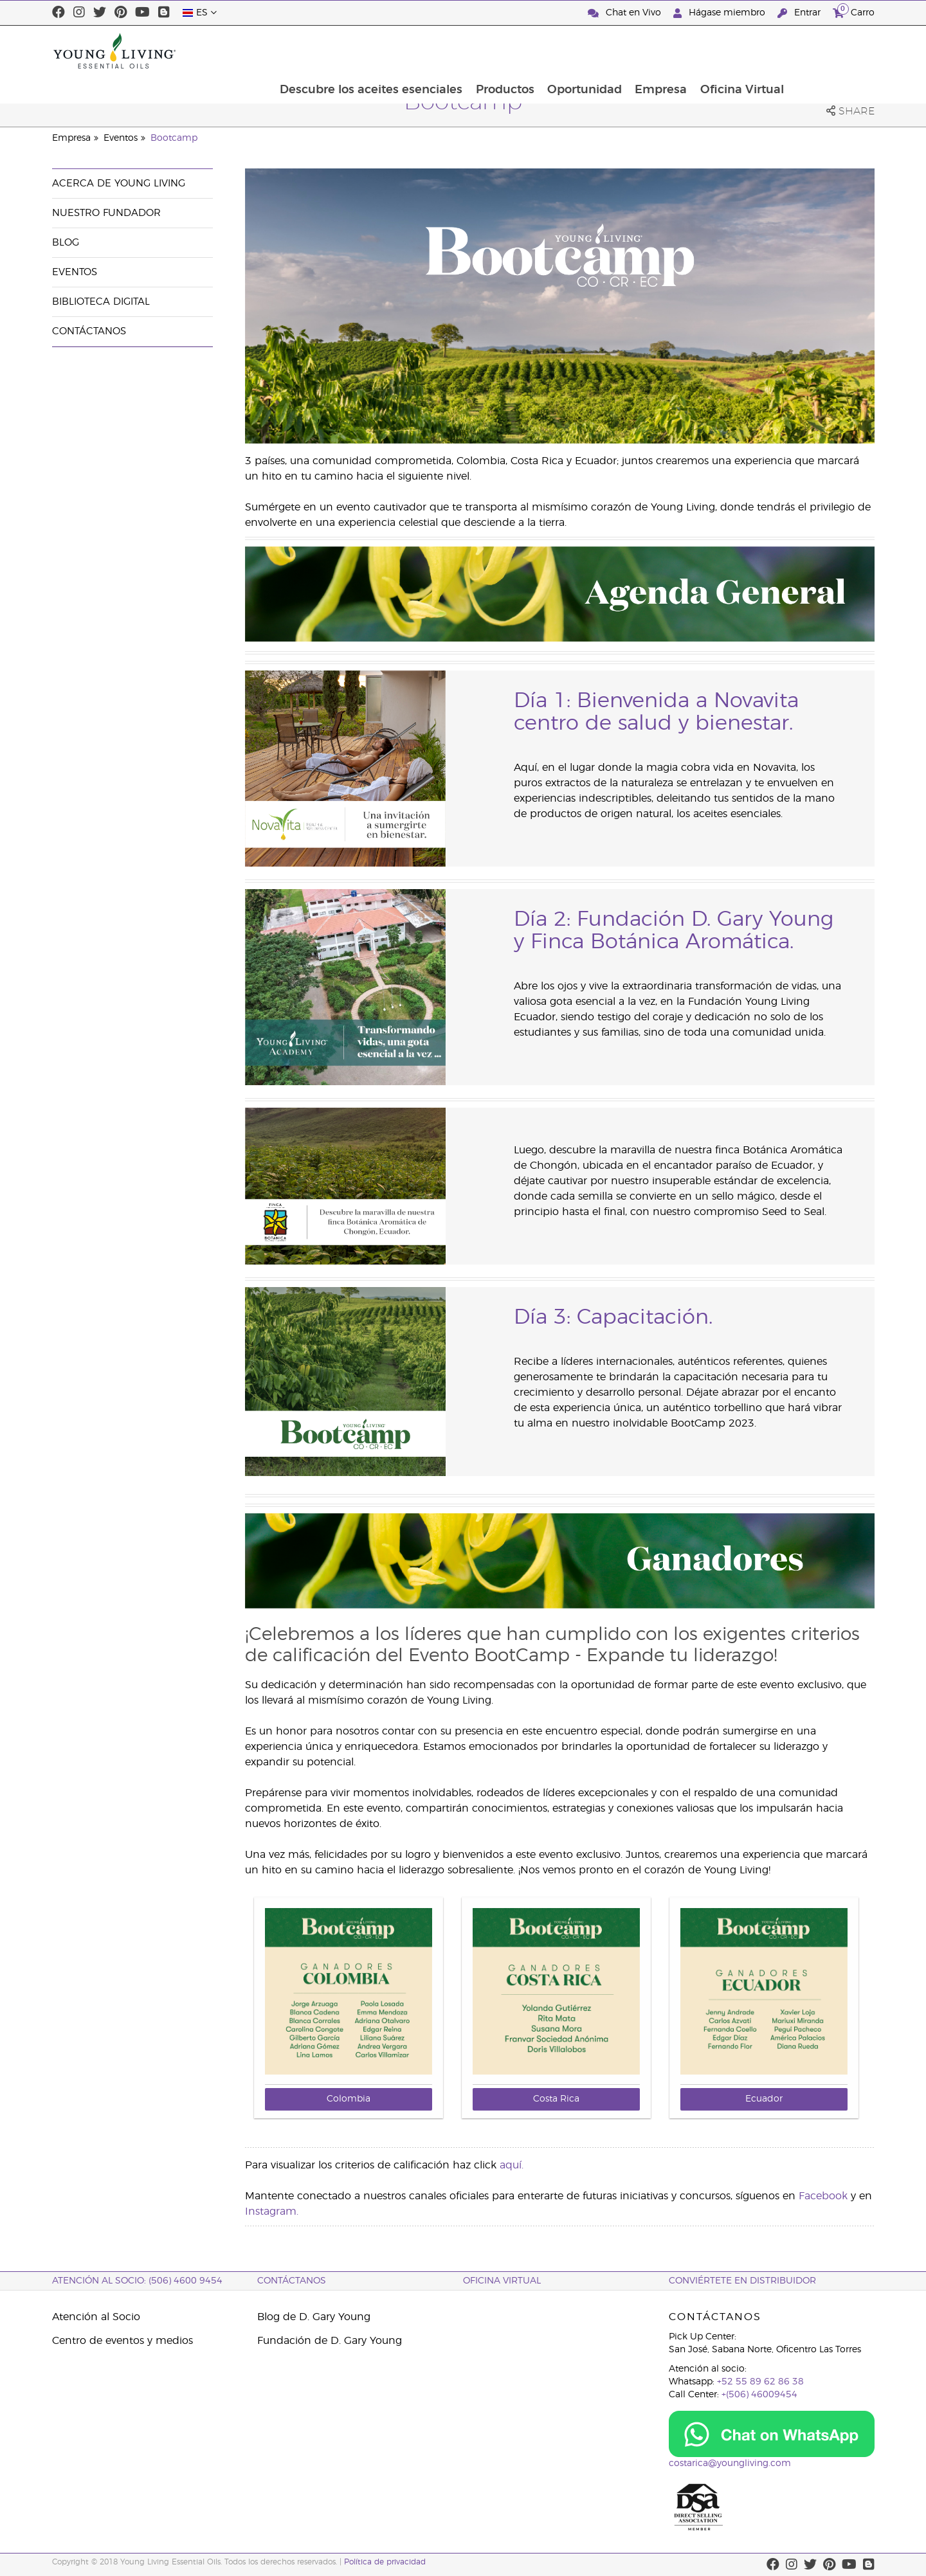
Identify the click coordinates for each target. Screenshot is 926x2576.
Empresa (744, 51)
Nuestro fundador (106, 213)
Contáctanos (89, 331)
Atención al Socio (96, 2317)
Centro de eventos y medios (122, 2341)
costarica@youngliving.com (730, 2463)
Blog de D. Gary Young (313, 2317)
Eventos (121, 138)
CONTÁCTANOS (291, 2280)
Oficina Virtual (825, 51)
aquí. (511, 2165)
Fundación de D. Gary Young (329, 2341)
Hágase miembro (720, 13)
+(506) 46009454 (759, 2394)
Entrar (800, 13)
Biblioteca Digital (101, 302)
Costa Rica (556, 2098)
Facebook (823, 2196)
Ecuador (764, 2098)
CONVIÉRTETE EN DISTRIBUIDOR (742, 2280)
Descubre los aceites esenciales (450, 51)
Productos (585, 51)
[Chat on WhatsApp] (772, 2434)
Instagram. (271, 2211)
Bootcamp (173, 138)
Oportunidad (666, 51)
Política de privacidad (385, 2562)
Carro (854, 11)
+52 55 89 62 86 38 (760, 2381)
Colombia (348, 2098)
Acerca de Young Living (118, 183)
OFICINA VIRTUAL (502, 2280)
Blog (65, 243)
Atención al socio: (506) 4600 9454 (137, 2280)
